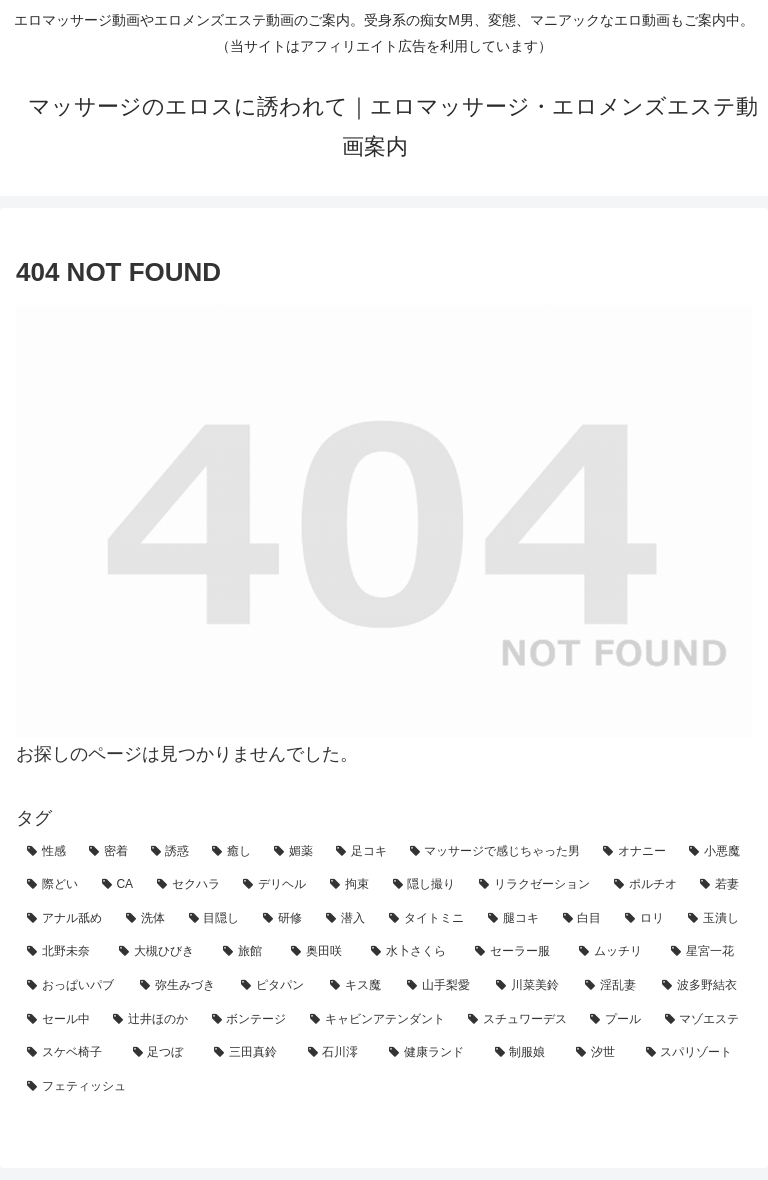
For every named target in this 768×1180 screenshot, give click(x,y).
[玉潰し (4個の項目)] (714, 919)
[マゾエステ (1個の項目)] (703, 1020)
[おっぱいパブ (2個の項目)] (72, 986)
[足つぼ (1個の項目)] (163, 1053)
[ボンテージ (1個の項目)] (250, 1020)
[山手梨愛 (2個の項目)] (440, 986)
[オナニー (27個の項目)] (635, 852)
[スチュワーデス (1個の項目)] (518, 1020)
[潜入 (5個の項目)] (346, 919)
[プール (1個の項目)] (616, 1020)
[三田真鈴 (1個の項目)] (250, 1053)
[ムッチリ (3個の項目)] (614, 952)
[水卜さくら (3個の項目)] (412, 952)
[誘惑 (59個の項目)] (171, 852)
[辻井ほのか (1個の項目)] (151, 1020)
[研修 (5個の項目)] (283, 919)
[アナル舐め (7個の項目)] (65, 919)
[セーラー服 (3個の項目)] (516, 952)
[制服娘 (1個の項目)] (525, 1053)
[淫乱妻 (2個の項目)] (612, 986)
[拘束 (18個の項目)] (350, 885)
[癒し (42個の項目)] (232, 852)
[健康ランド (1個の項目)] (431, 1053)
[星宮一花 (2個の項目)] (706, 952)
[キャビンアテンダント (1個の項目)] (378, 1020)
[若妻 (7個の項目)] (720, 885)
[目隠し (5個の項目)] (215, 919)
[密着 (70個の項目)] (109, 852)
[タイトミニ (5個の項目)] (427, 919)
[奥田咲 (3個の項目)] (320, 952)
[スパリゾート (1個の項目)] (694, 1053)
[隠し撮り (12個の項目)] (425, 885)
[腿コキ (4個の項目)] (514, 919)
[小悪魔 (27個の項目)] (715, 852)
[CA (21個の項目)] (118, 885)
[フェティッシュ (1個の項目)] (384, 1087)
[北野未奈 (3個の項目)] (62, 952)
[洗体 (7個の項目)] (146, 919)
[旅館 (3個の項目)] (246, 952)
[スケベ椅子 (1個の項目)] (69, 1053)
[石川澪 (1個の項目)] (338, 1053)
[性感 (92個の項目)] (47, 852)
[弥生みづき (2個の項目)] (179, 986)
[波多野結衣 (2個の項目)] (701, 986)
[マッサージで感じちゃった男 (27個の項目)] (496, 852)
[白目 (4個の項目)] (583, 919)
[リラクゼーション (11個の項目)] (535, 885)
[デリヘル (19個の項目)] (275, 885)
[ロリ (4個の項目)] (645, 919)
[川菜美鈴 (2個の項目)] (529, 986)
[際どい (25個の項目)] (53, 885)
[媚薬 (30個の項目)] (294, 852)
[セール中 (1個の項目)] (59, 1020)
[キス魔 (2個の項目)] (357, 986)
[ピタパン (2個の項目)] (274, 986)
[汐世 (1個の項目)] (600, 1053)
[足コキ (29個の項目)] (362, 852)
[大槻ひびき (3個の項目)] (160, 952)
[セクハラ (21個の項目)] (189, 885)
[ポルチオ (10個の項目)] (646, 885)
